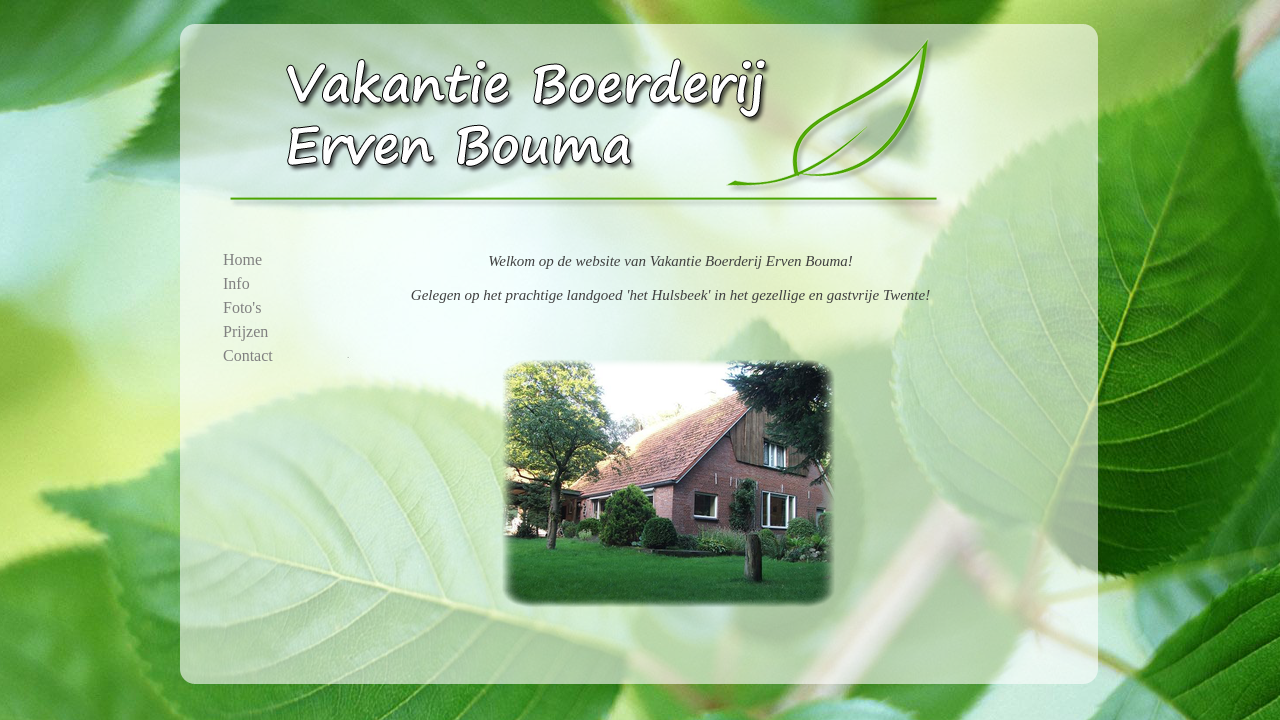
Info (236, 283)
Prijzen (245, 331)
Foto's (242, 307)
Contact (248, 355)
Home (242, 259)
